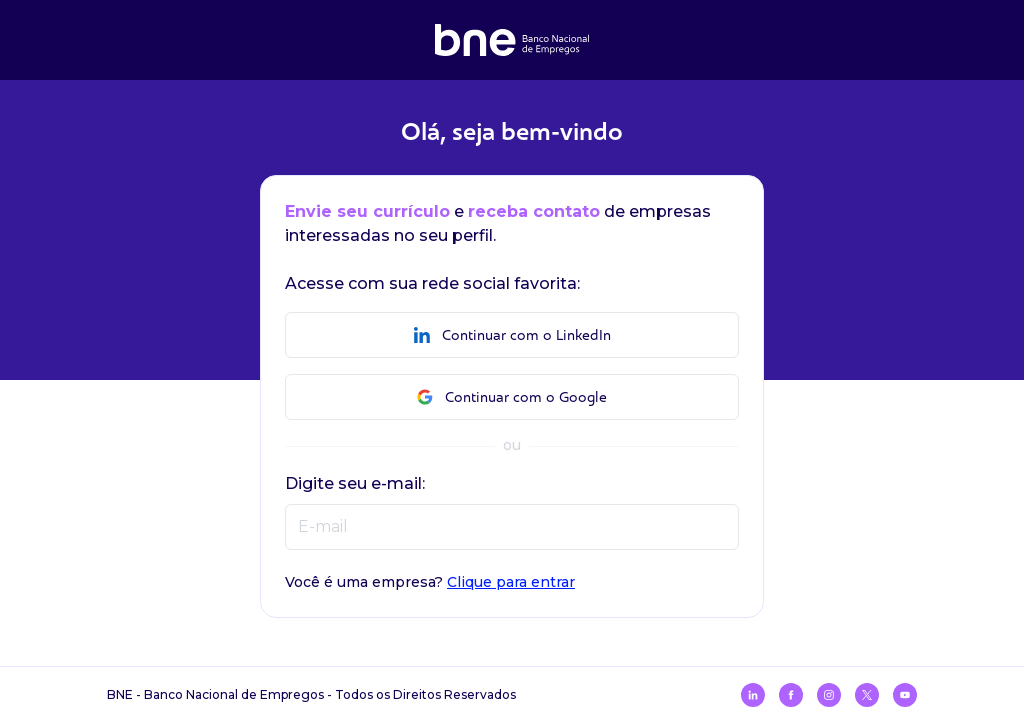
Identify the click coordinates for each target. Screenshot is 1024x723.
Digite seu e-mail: (355, 483)
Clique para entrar (511, 582)
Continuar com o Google (512, 397)
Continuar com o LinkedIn (512, 335)
